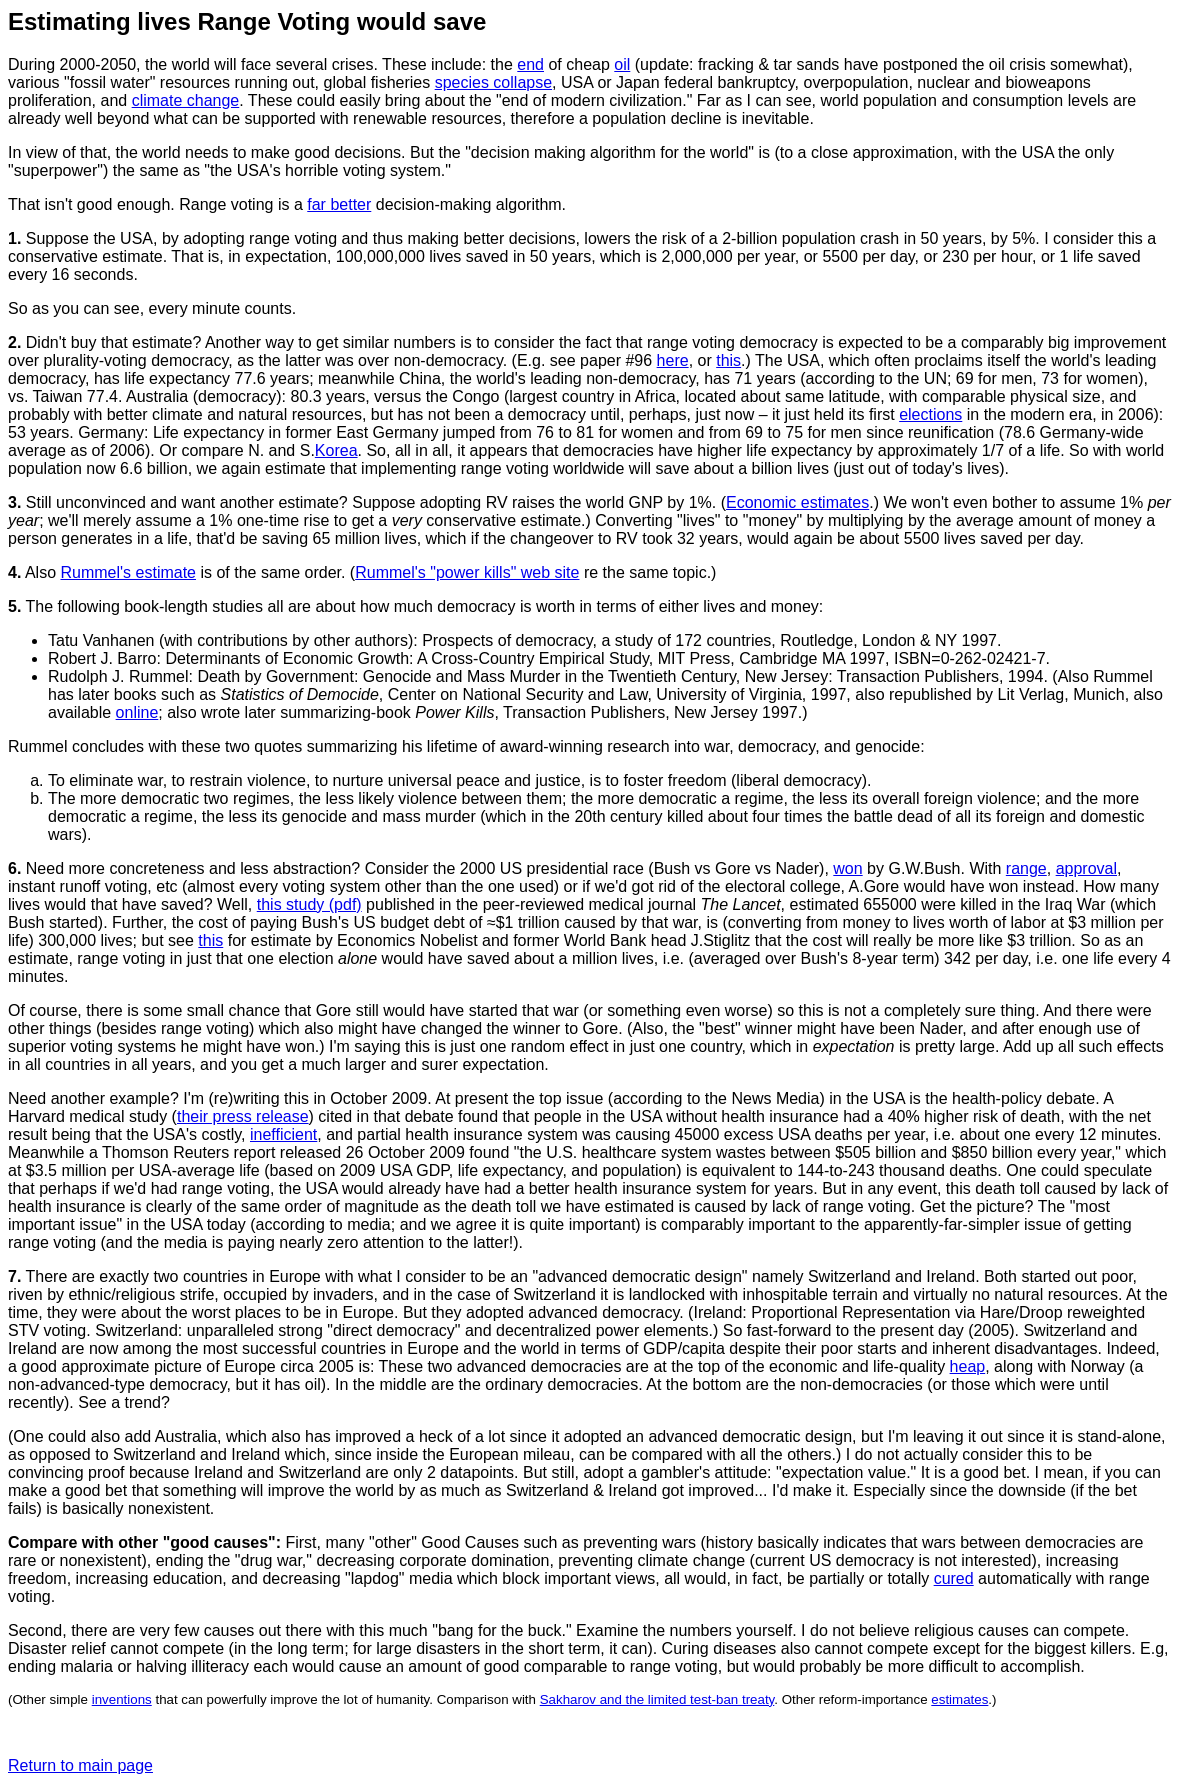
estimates (959, 1699)
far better (339, 204)
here (673, 360)
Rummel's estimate (128, 572)
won (847, 868)
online (137, 712)
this (728, 360)
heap (968, 1366)
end (530, 64)
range (1026, 868)
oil (622, 64)
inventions (122, 1699)
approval (1086, 868)
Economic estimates (797, 502)
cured (954, 1578)
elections (930, 414)
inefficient (283, 1134)
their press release (243, 1116)
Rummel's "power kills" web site (467, 572)
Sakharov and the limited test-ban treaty (657, 1699)
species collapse (493, 82)
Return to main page (80, 1765)
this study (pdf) (309, 904)
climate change (186, 100)
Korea (336, 450)
